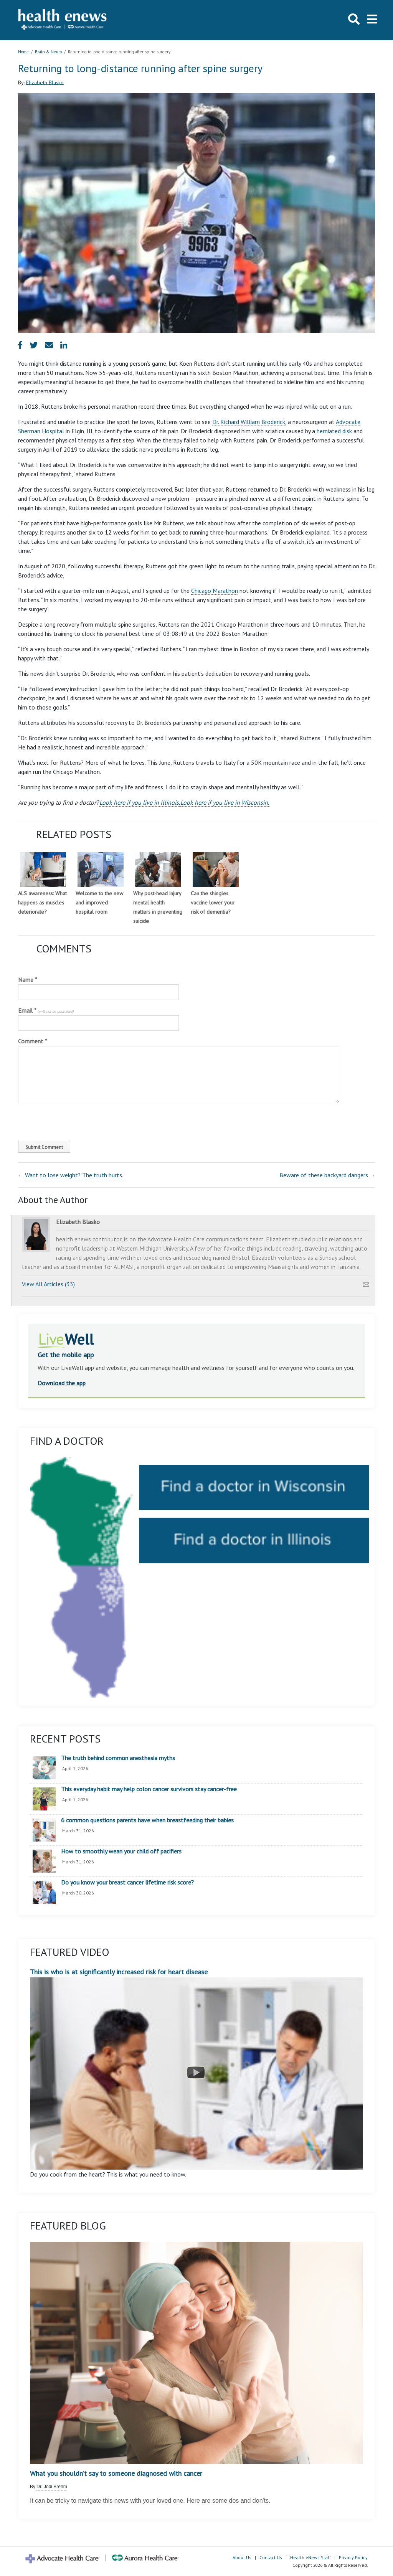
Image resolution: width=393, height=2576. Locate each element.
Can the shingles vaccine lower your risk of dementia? (212, 902)
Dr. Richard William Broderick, (249, 422)
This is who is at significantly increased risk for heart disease (196, 2068)
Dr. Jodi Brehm (51, 2486)
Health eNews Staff (310, 2557)
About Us (242, 2557)
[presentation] (70, 1120)
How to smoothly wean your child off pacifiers (121, 1851)
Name (27, 980)
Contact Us (270, 2557)
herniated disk (334, 431)
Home (23, 51)
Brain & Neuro (48, 51)
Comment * (32, 1041)
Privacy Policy (353, 2557)
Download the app (62, 1383)
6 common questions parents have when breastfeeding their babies (147, 1820)
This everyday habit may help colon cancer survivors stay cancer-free (149, 1789)
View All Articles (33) (48, 1284)
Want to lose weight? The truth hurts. (74, 1175)
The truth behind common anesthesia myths (118, 1758)
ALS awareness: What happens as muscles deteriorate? (42, 902)
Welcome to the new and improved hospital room (99, 902)
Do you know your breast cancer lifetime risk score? (127, 1882)
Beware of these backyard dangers (323, 1175)
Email (46, 1010)
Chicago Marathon (214, 590)
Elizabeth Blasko (45, 82)
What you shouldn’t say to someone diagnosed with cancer (116, 2473)
